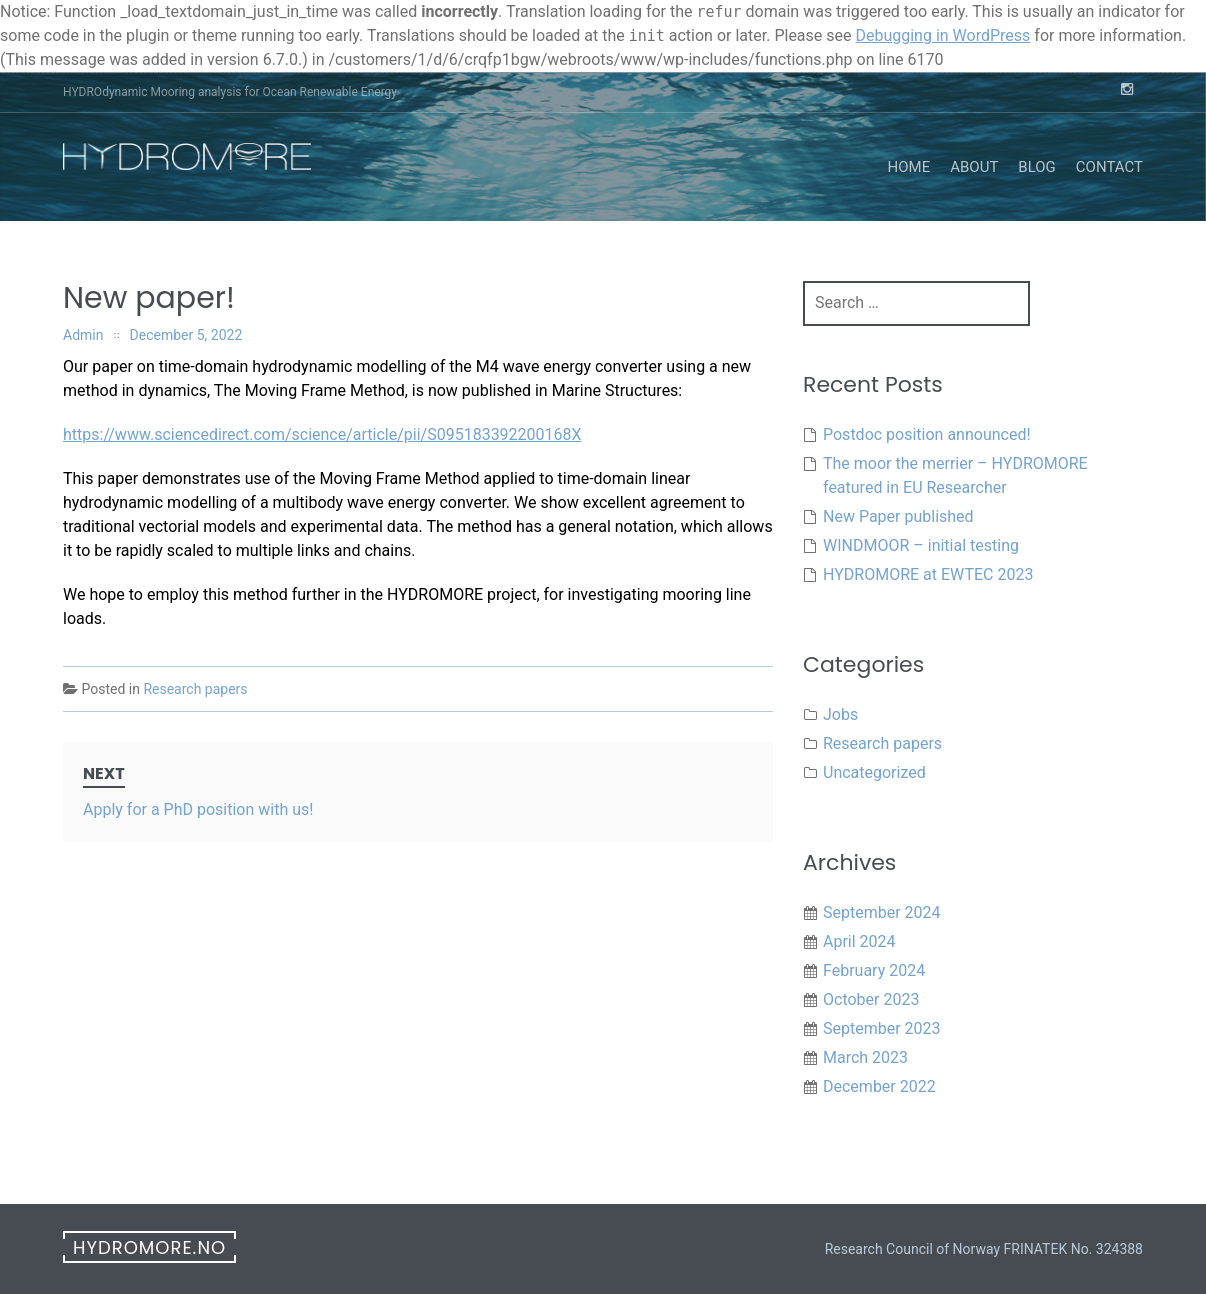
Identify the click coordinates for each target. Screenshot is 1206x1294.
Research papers (195, 689)
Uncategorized (874, 772)
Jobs (840, 714)
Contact (1109, 167)
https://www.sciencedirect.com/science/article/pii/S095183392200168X (322, 434)
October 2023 (871, 999)
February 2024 (874, 970)
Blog (1037, 167)
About (974, 167)
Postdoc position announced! (927, 434)
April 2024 (859, 941)
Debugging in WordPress (942, 35)
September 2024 (882, 912)
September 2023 (882, 1028)
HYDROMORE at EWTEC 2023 (928, 574)
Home (909, 167)
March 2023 (865, 1057)
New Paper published (898, 516)
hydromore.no (149, 1247)
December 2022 (879, 1086)
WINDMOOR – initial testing (921, 545)
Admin (83, 335)
